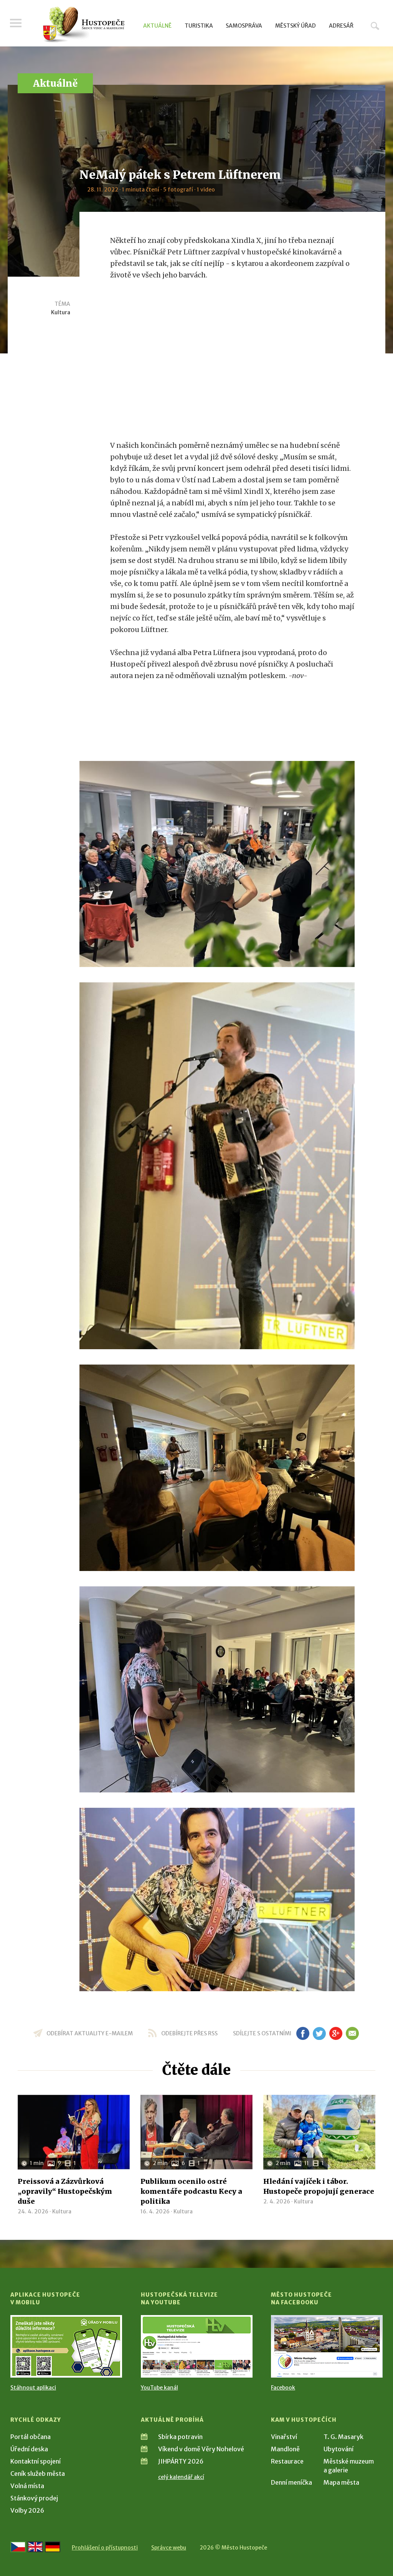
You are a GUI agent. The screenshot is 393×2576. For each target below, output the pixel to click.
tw (319, 2033)
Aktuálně (157, 25)
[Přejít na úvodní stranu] (83, 25)
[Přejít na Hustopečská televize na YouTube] (197, 2346)
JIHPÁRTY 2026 (180, 2461)
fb (303, 2033)
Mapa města (341, 2482)
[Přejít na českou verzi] (18, 2546)
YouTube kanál (159, 2387)
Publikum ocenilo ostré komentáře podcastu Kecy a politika (191, 2191)
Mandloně (285, 2449)
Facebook (283, 2387)
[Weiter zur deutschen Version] (52, 2546)
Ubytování (338, 2449)
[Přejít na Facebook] (327, 2346)
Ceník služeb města (37, 2473)
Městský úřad (295, 25)
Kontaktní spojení (35, 2461)
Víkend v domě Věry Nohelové (201, 2449)
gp (335, 2033)
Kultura (60, 312)
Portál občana (30, 2437)
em (352, 2033)
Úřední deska (29, 2449)
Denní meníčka (291, 2482)
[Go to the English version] (35, 2546)
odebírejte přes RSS (189, 2033)
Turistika (199, 25)
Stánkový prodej (34, 2498)
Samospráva (244, 25)
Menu (16, 24)
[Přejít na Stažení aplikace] (66, 2346)
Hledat (375, 25)
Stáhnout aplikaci (33, 2387)
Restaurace (287, 2461)
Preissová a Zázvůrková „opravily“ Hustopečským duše (65, 2191)
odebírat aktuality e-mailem (89, 2033)
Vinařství (284, 2437)
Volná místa (27, 2486)
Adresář (341, 25)
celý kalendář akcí (181, 2477)
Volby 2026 (27, 2510)
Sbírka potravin (180, 2437)
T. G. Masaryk (343, 2437)
